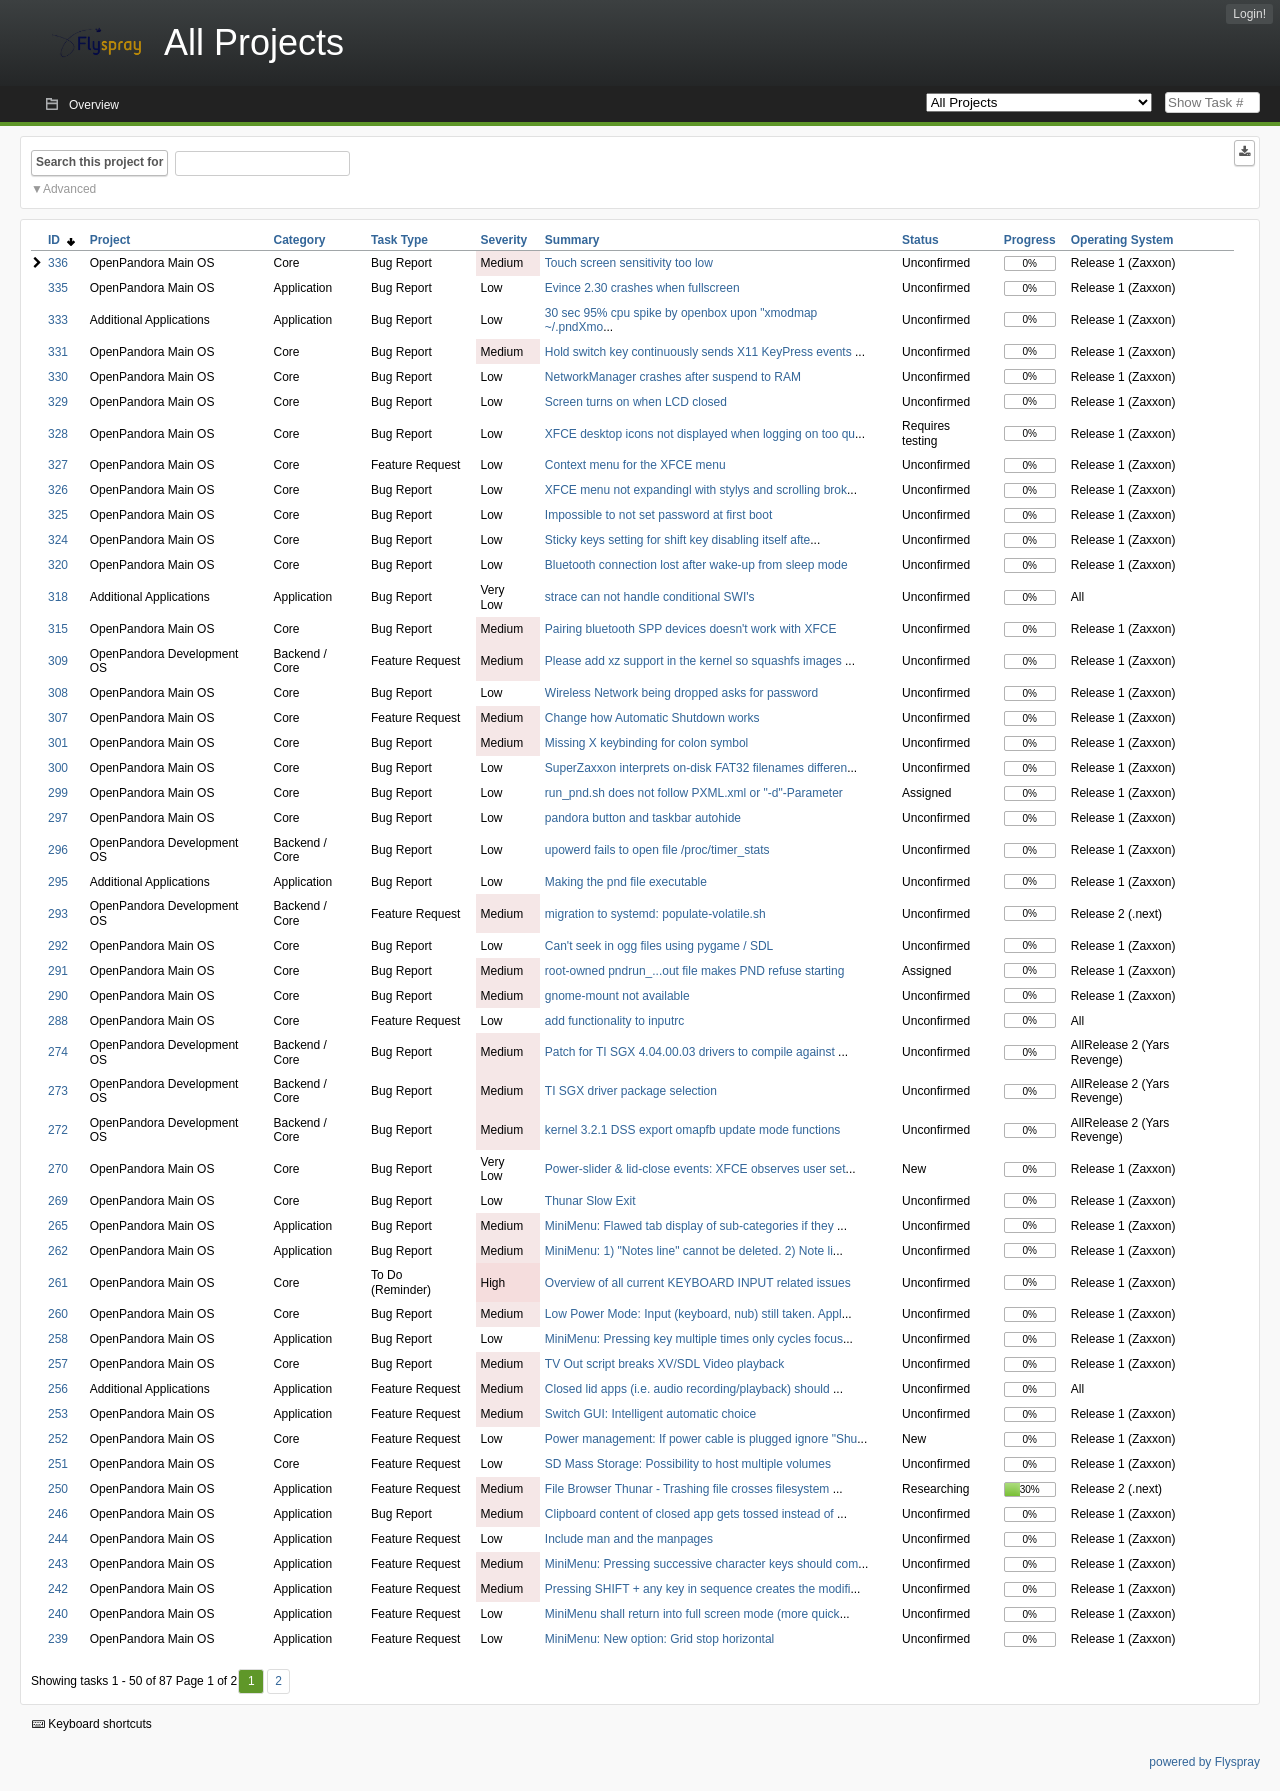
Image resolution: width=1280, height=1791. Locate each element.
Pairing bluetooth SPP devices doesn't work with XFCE (691, 629)
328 (58, 434)
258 (58, 1339)
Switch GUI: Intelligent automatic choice (650, 1414)
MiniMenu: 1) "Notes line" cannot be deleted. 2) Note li (689, 1251)
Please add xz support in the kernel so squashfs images (695, 661)
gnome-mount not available (617, 996)
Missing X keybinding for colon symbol (646, 743)
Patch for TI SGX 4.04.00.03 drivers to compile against (691, 1052)
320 (58, 565)
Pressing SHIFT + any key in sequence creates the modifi (698, 1589)
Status (920, 240)
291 (58, 971)
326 (58, 490)
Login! (1249, 14)
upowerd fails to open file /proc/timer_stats (657, 850)
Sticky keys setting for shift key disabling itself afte (677, 540)
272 (58, 1130)
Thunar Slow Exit (590, 1201)
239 (58, 1639)
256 (58, 1389)
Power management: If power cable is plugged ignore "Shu (701, 1439)
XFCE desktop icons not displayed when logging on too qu (700, 434)
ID (61, 240)
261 (58, 1283)
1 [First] (251, 1681)
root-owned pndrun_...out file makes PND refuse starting (694, 971)
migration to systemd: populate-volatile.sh (655, 914)
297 (58, 818)
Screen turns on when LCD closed (636, 402)
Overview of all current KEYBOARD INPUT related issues (698, 1283)
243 (58, 1564)
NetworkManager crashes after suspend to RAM (673, 377)
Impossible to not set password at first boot (658, 515)
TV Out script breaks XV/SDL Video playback (664, 1364)
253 (58, 1414)
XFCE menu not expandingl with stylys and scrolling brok (696, 490)
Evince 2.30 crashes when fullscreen (642, 288)
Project (110, 240)
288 (58, 1021)
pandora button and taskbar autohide (643, 818)
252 (58, 1439)
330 (58, 377)
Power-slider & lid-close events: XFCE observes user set (695, 1169)
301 (58, 743)
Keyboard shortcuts (92, 1724)
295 (58, 882)
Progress (1030, 240)
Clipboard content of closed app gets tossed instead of (691, 1514)
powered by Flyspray (1204, 1762)
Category (299, 240)
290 (58, 996)
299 (58, 793)
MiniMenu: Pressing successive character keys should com (701, 1564)
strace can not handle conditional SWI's (650, 597)
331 (58, 352)
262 (58, 1251)
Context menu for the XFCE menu (635, 465)
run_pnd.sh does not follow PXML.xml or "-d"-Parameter (694, 793)
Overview (94, 105)
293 (58, 914)
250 (58, 1489)
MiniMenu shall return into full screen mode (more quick (692, 1614)
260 (58, 1314)
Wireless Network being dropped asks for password (681, 693)
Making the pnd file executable (626, 882)
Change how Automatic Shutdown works (652, 718)
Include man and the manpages (629, 1539)
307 (58, 718)
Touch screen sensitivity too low (629, 263)
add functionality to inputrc (614, 1021)
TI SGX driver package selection (631, 1091)
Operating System (1122, 240)
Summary (572, 240)
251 (58, 1464)
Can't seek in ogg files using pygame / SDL (659, 946)
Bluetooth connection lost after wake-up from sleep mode (696, 565)
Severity (504, 240)
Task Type (399, 240)
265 (58, 1226)
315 (58, 629)
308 (58, 693)
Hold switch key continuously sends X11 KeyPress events (700, 352)
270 (58, 1169)
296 (58, 850)
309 (58, 661)
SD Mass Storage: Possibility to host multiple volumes (688, 1464)
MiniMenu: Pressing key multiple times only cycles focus (694, 1339)
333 (58, 320)
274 (58, 1052)
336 (58, 263)
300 (58, 768)
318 (58, 597)
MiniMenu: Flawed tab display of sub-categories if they (691, 1226)
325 (58, 515)
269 (58, 1201)
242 (58, 1589)
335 (58, 288)
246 (58, 1514)
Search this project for (99, 162)
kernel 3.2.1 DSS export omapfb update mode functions (693, 1130)
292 (58, 946)
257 (58, 1364)
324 (58, 540)
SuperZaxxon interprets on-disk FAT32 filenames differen (696, 768)
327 (58, 465)
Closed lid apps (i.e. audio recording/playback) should (689, 1389)
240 (58, 1614)
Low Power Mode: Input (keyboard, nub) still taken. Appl (693, 1314)
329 (58, 402)
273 (58, 1091)
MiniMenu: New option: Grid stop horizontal (659, 1639)
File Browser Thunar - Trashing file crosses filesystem (689, 1489)
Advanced (69, 189)
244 (58, 1539)
